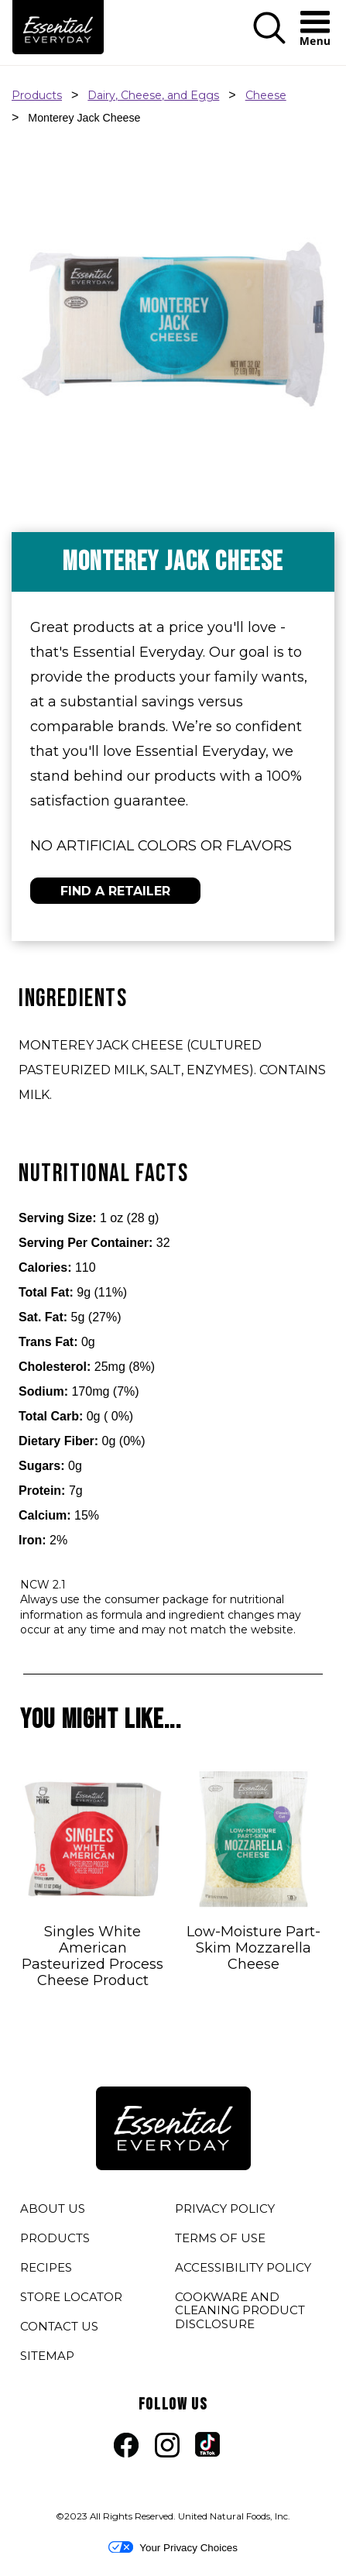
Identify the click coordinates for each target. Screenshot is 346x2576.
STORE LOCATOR (71, 2296)
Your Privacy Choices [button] (173, 2547)
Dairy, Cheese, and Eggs (153, 95)
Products (37, 95)
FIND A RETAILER (115, 891)
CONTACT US (59, 2326)
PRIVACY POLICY (225, 2211)
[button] (269, 40)
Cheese (265, 95)
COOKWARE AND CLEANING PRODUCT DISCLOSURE (240, 2313)
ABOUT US (52, 2208)
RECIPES (46, 2267)
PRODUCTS (55, 2238)
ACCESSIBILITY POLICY (243, 2270)
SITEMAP (47, 2355)
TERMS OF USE (220, 2241)
